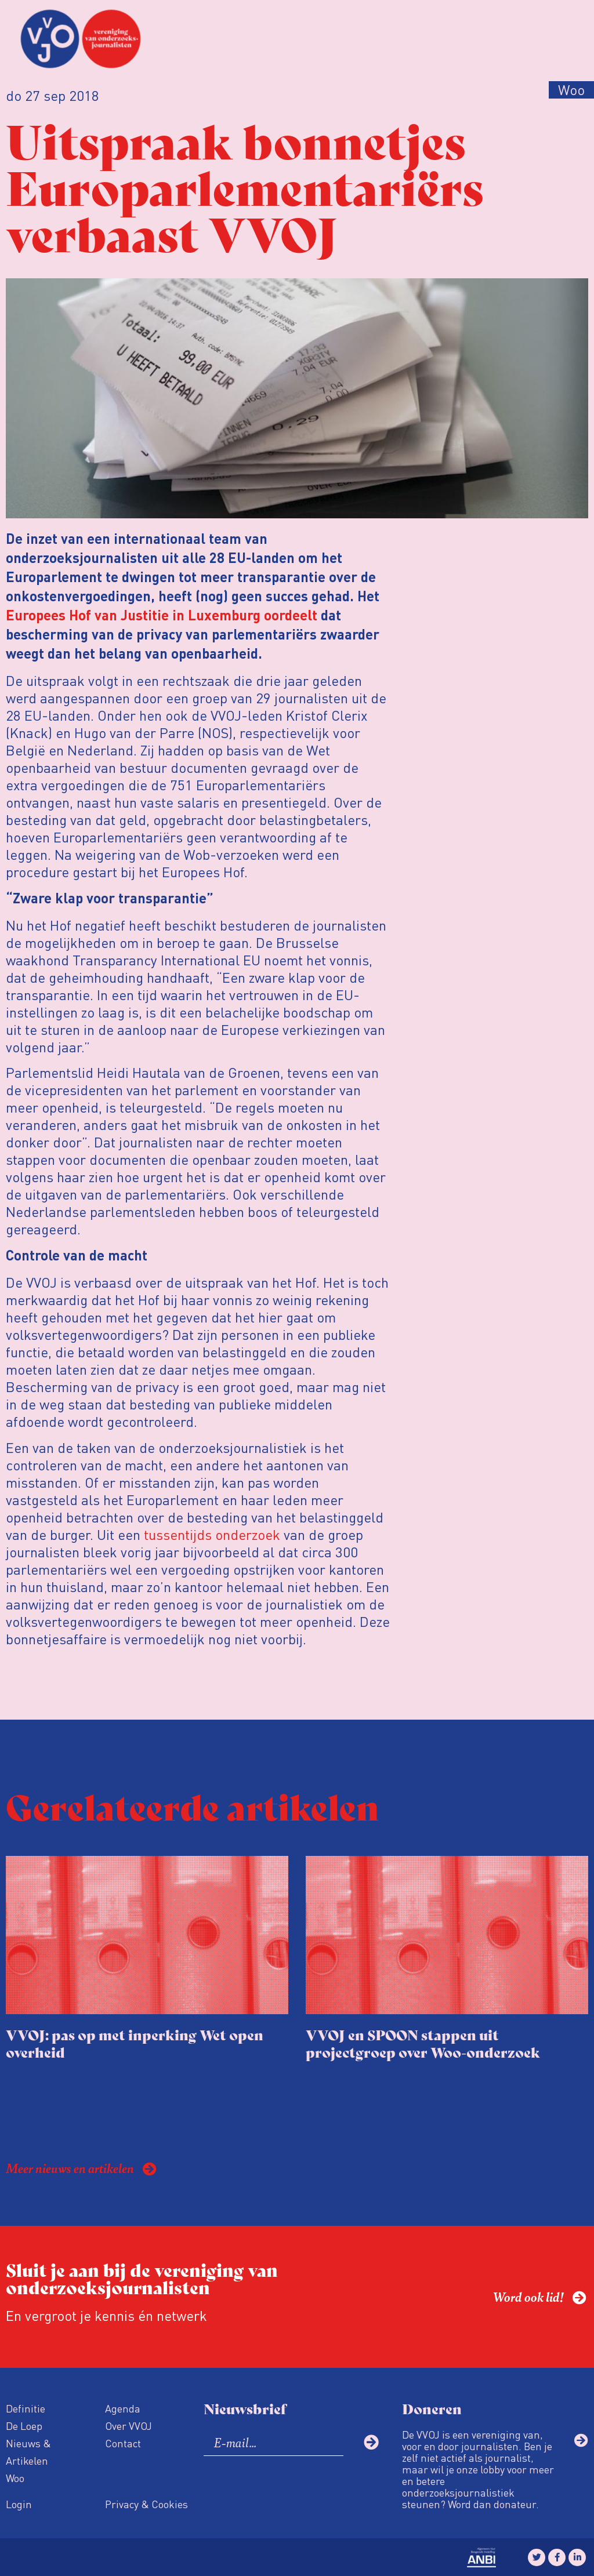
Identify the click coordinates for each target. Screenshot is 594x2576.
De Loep (24, 2425)
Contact (123, 2443)
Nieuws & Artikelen (28, 2451)
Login (19, 2503)
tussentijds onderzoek (212, 1534)
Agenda (122, 2408)
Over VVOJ (128, 2425)
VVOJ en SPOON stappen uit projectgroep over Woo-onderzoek (423, 2043)
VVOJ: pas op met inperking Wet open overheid (134, 2043)
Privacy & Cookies (146, 2503)
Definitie (25, 2408)
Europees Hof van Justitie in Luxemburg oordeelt (161, 617)
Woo (15, 2477)
